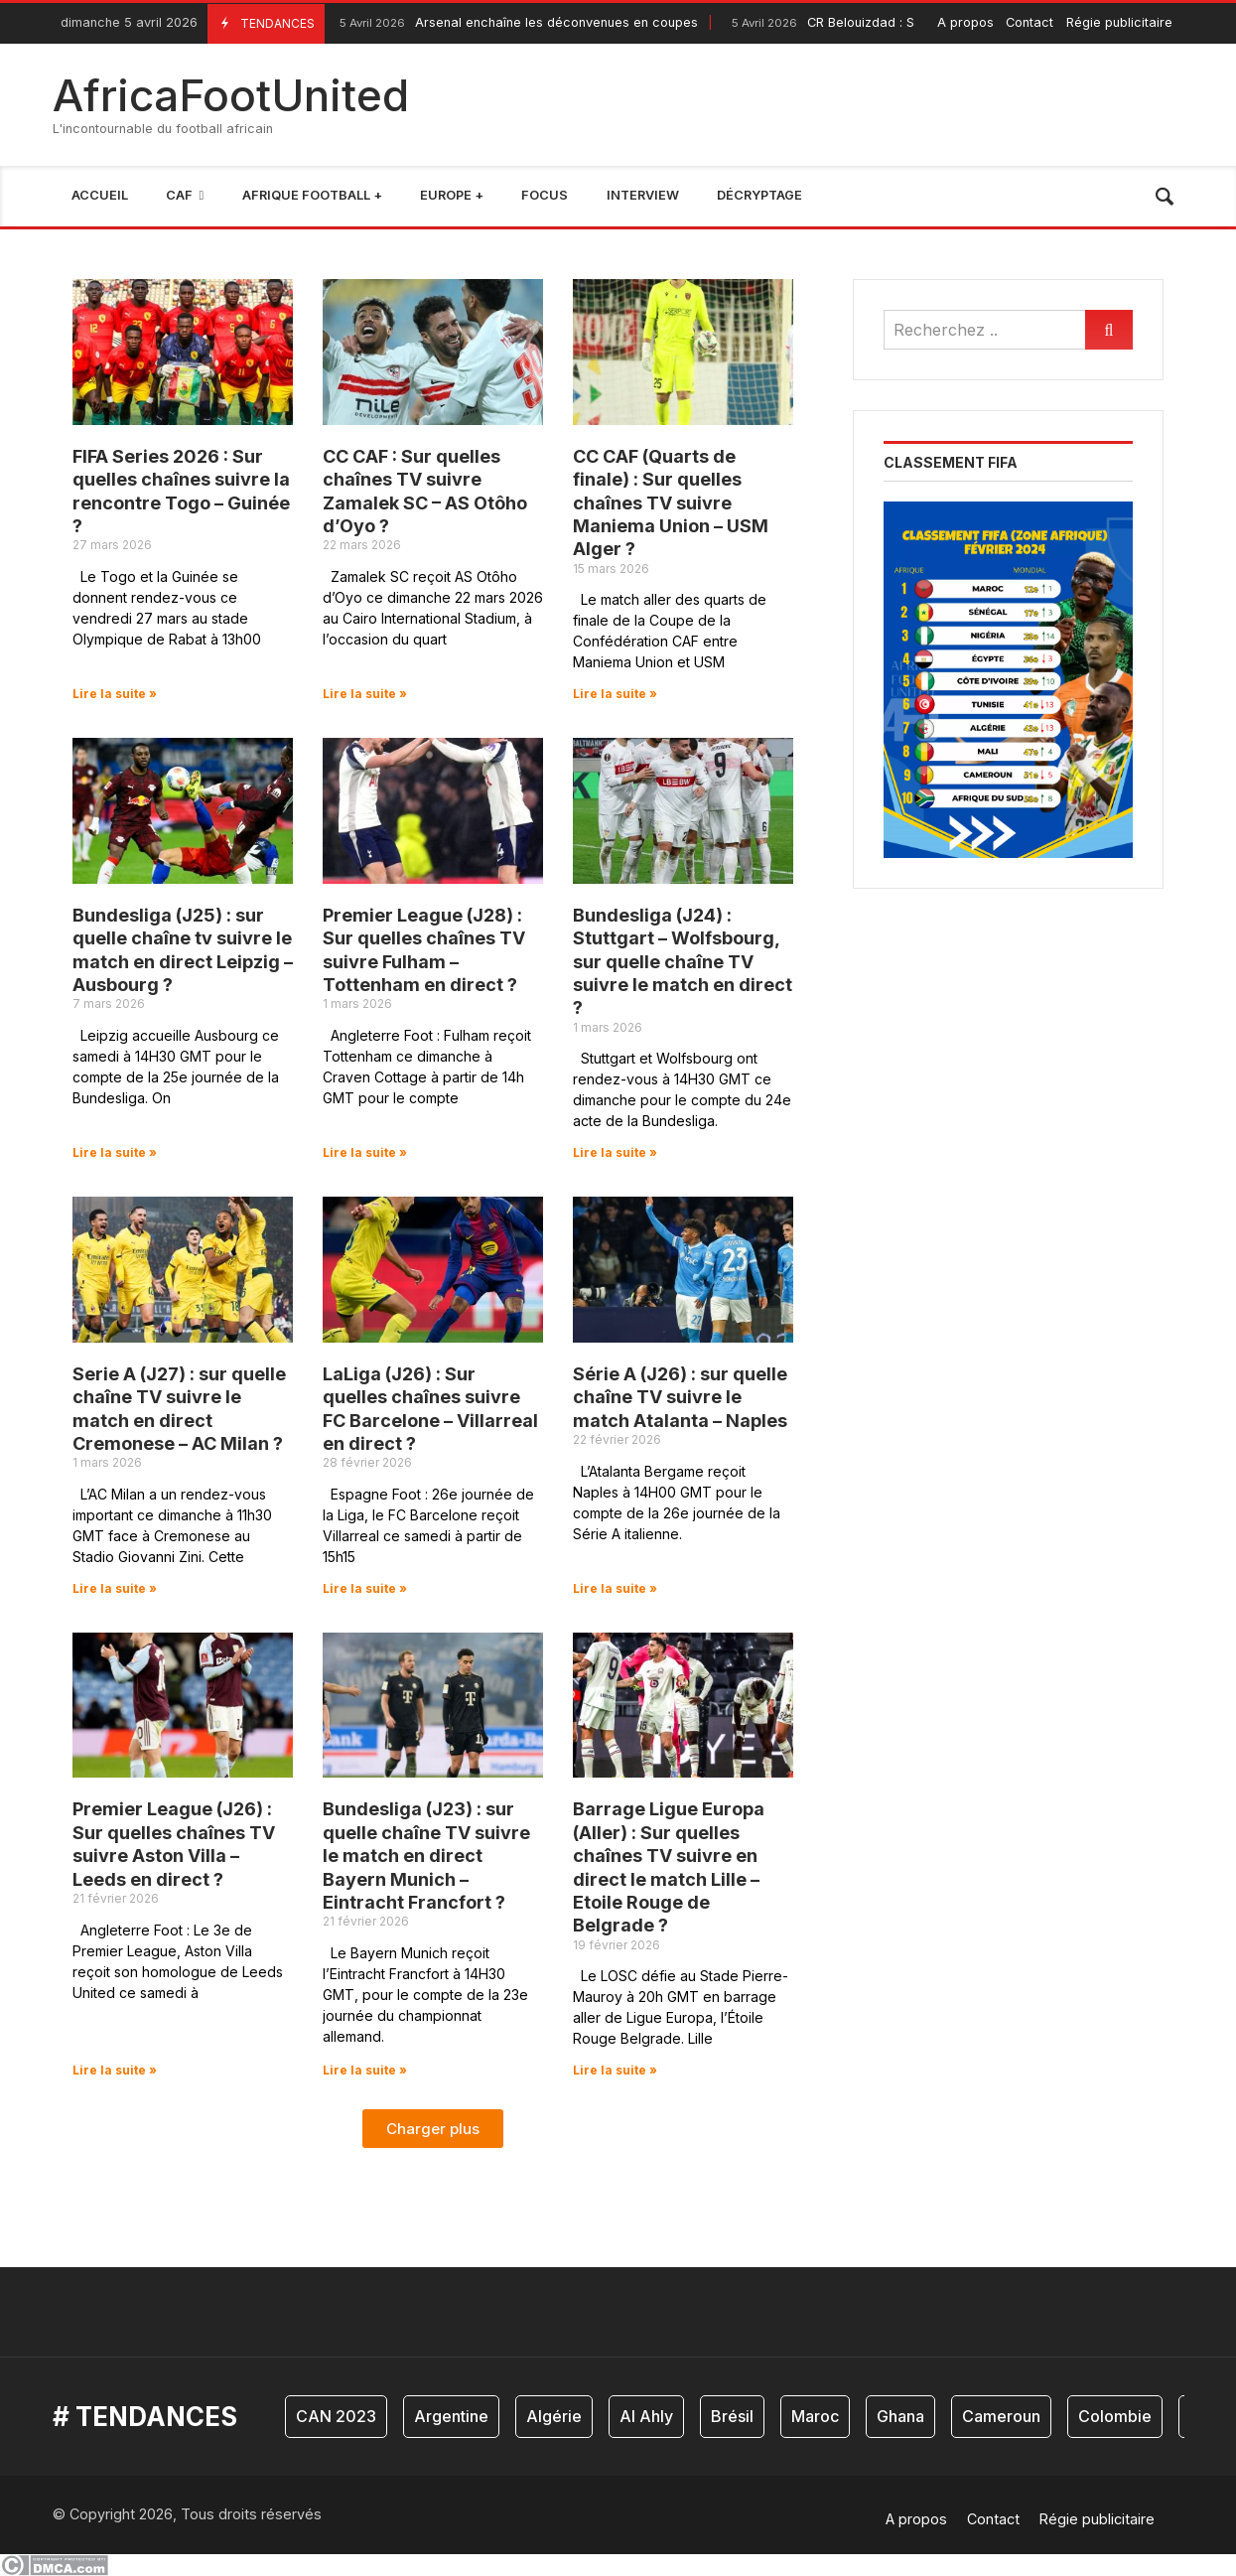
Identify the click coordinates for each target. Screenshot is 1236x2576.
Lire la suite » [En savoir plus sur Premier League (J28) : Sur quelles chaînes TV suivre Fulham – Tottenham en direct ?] (365, 1152)
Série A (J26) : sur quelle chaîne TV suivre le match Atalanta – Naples (680, 1397)
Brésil (732, 2416)
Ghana (900, 2416)
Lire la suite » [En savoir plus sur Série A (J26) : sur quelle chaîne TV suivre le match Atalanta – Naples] (615, 1588)
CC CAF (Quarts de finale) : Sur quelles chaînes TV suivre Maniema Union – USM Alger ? (670, 503)
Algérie (554, 2416)
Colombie (1115, 2416)
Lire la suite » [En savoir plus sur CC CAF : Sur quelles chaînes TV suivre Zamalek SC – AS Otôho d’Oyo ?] (365, 693)
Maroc (815, 2416)
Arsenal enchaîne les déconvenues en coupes (516, 23)
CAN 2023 (336, 2416)
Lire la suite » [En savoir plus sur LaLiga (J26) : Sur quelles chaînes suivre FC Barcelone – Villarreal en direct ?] (365, 1588)
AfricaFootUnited (231, 95)
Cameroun (1001, 2416)
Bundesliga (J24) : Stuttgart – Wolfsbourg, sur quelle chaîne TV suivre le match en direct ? (682, 962)
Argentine (451, 2416)
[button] (432, 2128)
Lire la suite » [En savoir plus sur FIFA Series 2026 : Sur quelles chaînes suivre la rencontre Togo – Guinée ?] (114, 693)
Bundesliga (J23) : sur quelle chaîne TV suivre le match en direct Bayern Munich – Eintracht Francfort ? (426, 1855)
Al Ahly (646, 2416)
